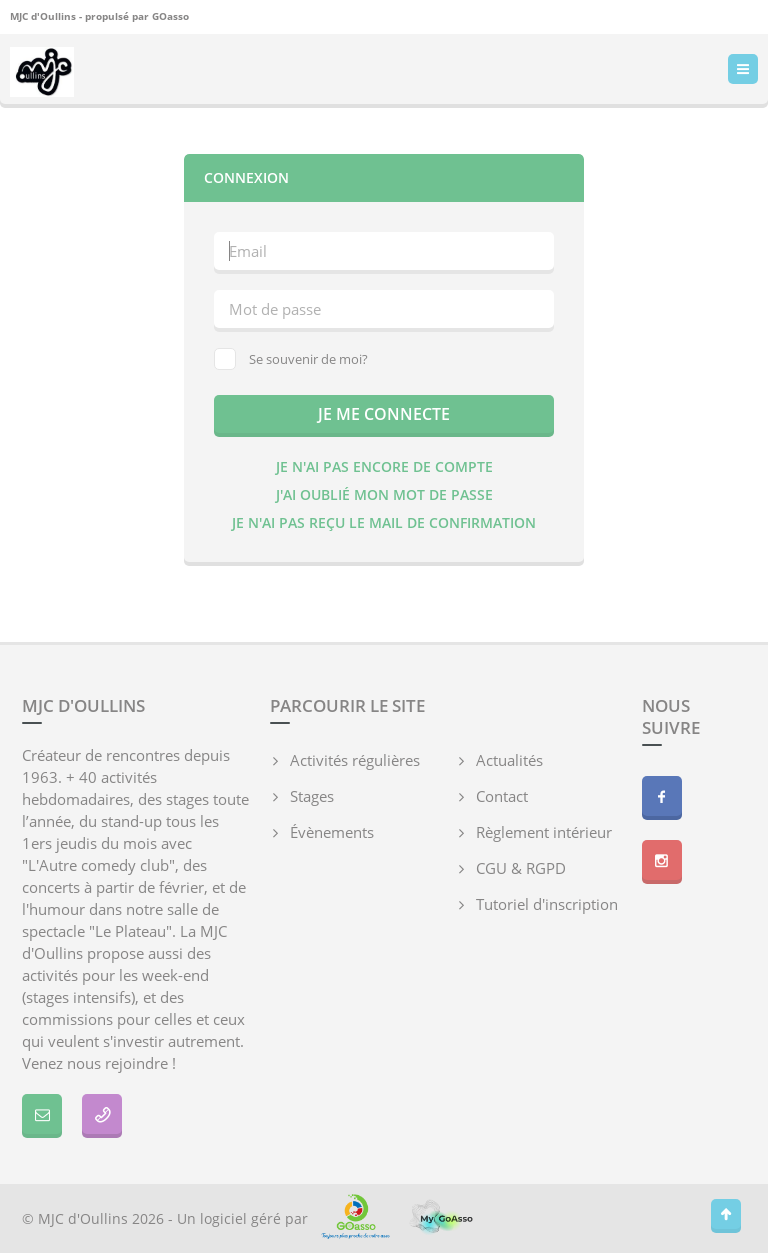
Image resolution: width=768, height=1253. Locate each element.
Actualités (509, 760)
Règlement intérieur (544, 832)
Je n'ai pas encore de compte (384, 466)
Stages (312, 796)
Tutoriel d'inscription (547, 904)
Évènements (332, 832)
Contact (502, 796)
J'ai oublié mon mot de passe (384, 494)
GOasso (170, 16)
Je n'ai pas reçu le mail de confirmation (384, 522)
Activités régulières (355, 760)
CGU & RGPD (521, 868)
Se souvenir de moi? (291, 359)
